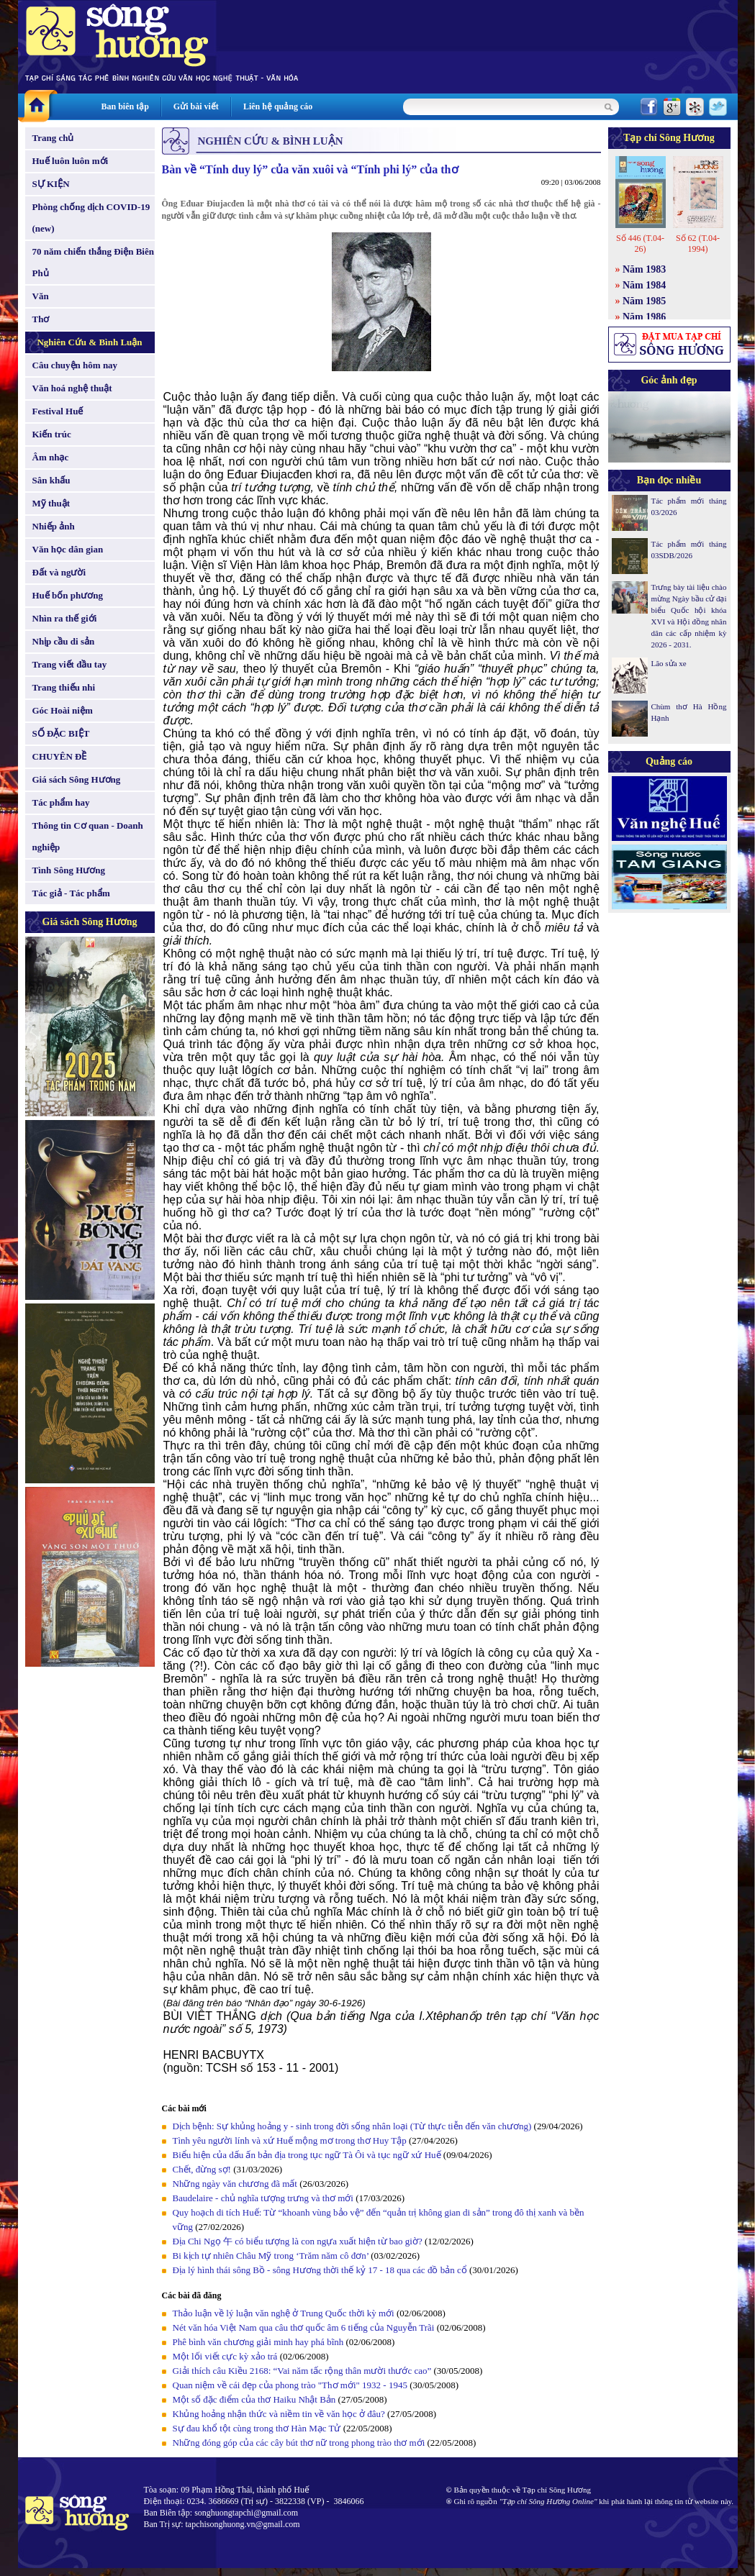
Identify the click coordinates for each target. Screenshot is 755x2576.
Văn (40, 296)
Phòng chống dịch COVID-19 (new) (91, 217)
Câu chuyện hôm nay (75, 365)
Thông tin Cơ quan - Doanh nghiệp (87, 836)
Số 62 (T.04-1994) (698, 243)
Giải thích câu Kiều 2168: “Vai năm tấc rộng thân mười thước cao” (302, 2370)
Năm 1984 (644, 285)
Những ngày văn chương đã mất (235, 2183)
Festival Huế (57, 411)
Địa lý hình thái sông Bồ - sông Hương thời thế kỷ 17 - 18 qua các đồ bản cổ (320, 2270)
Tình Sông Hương (69, 870)
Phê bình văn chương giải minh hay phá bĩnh (258, 2341)
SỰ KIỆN (51, 183)
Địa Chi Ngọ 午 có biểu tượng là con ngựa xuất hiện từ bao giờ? (297, 2241)
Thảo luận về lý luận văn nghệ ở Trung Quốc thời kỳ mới (283, 2313)
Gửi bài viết (196, 106)
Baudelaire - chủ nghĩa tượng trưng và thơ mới (263, 2198)
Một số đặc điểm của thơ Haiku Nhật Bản (254, 2399)
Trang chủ (53, 137)
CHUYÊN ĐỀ (59, 756)
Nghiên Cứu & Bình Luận (89, 342)
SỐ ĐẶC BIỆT (61, 733)
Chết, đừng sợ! (202, 2169)
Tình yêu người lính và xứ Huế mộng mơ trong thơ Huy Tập (290, 2140)
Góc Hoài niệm (62, 710)
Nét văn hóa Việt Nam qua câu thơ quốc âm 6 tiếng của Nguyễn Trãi (304, 2327)
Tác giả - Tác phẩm (71, 893)
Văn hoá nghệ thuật (72, 388)
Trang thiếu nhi (64, 687)
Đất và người (59, 572)
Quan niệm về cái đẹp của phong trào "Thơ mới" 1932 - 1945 (290, 2385)
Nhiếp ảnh (53, 526)
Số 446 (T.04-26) (640, 243)
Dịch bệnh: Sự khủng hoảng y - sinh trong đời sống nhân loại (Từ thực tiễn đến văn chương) (352, 2126)
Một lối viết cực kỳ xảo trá (225, 2356)
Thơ (41, 319)
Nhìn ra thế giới (64, 618)
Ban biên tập (125, 106)
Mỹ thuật (51, 503)
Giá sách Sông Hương (76, 779)
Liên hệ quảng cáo (277, 106)
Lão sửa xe (669, 663)
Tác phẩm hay (61, 802)
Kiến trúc (51, 434)
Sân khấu (51, 480)
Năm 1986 (644, 316)
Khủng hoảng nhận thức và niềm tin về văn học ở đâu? (279, 2413)
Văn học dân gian (68, 549)
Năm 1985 (644, 301)
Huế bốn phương (68, 595)
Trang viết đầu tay (69, 664)
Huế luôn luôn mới (70, 160)
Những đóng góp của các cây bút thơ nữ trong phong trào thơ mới (299, 2442)
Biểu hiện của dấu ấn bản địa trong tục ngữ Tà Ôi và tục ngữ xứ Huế (307, 2154)
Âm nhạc (50, 457)
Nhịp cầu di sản (63, 641)
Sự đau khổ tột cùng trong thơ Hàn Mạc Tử (257, 2428)
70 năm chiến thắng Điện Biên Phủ (93, 262)
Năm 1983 (644, 269)
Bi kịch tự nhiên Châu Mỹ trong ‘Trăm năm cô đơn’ (271, 2255)
